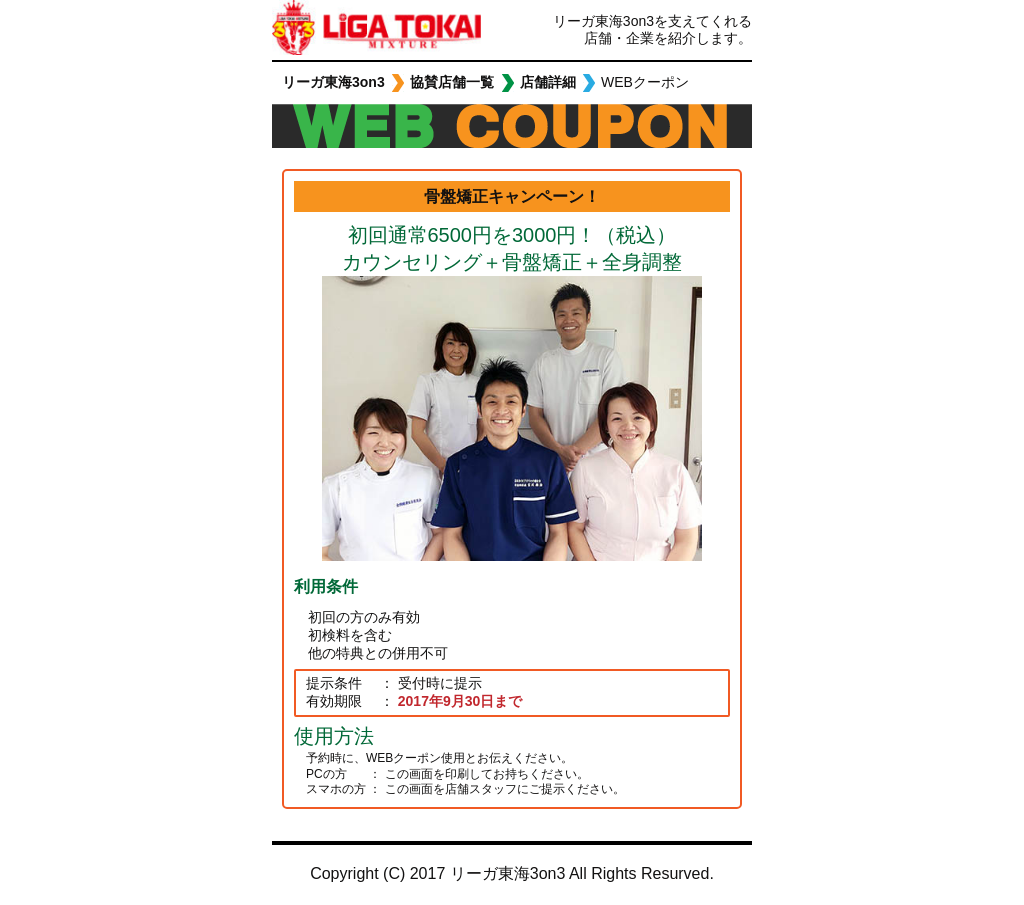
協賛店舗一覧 (452, 82)
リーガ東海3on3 (330, 29)
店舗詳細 (548, 82)
